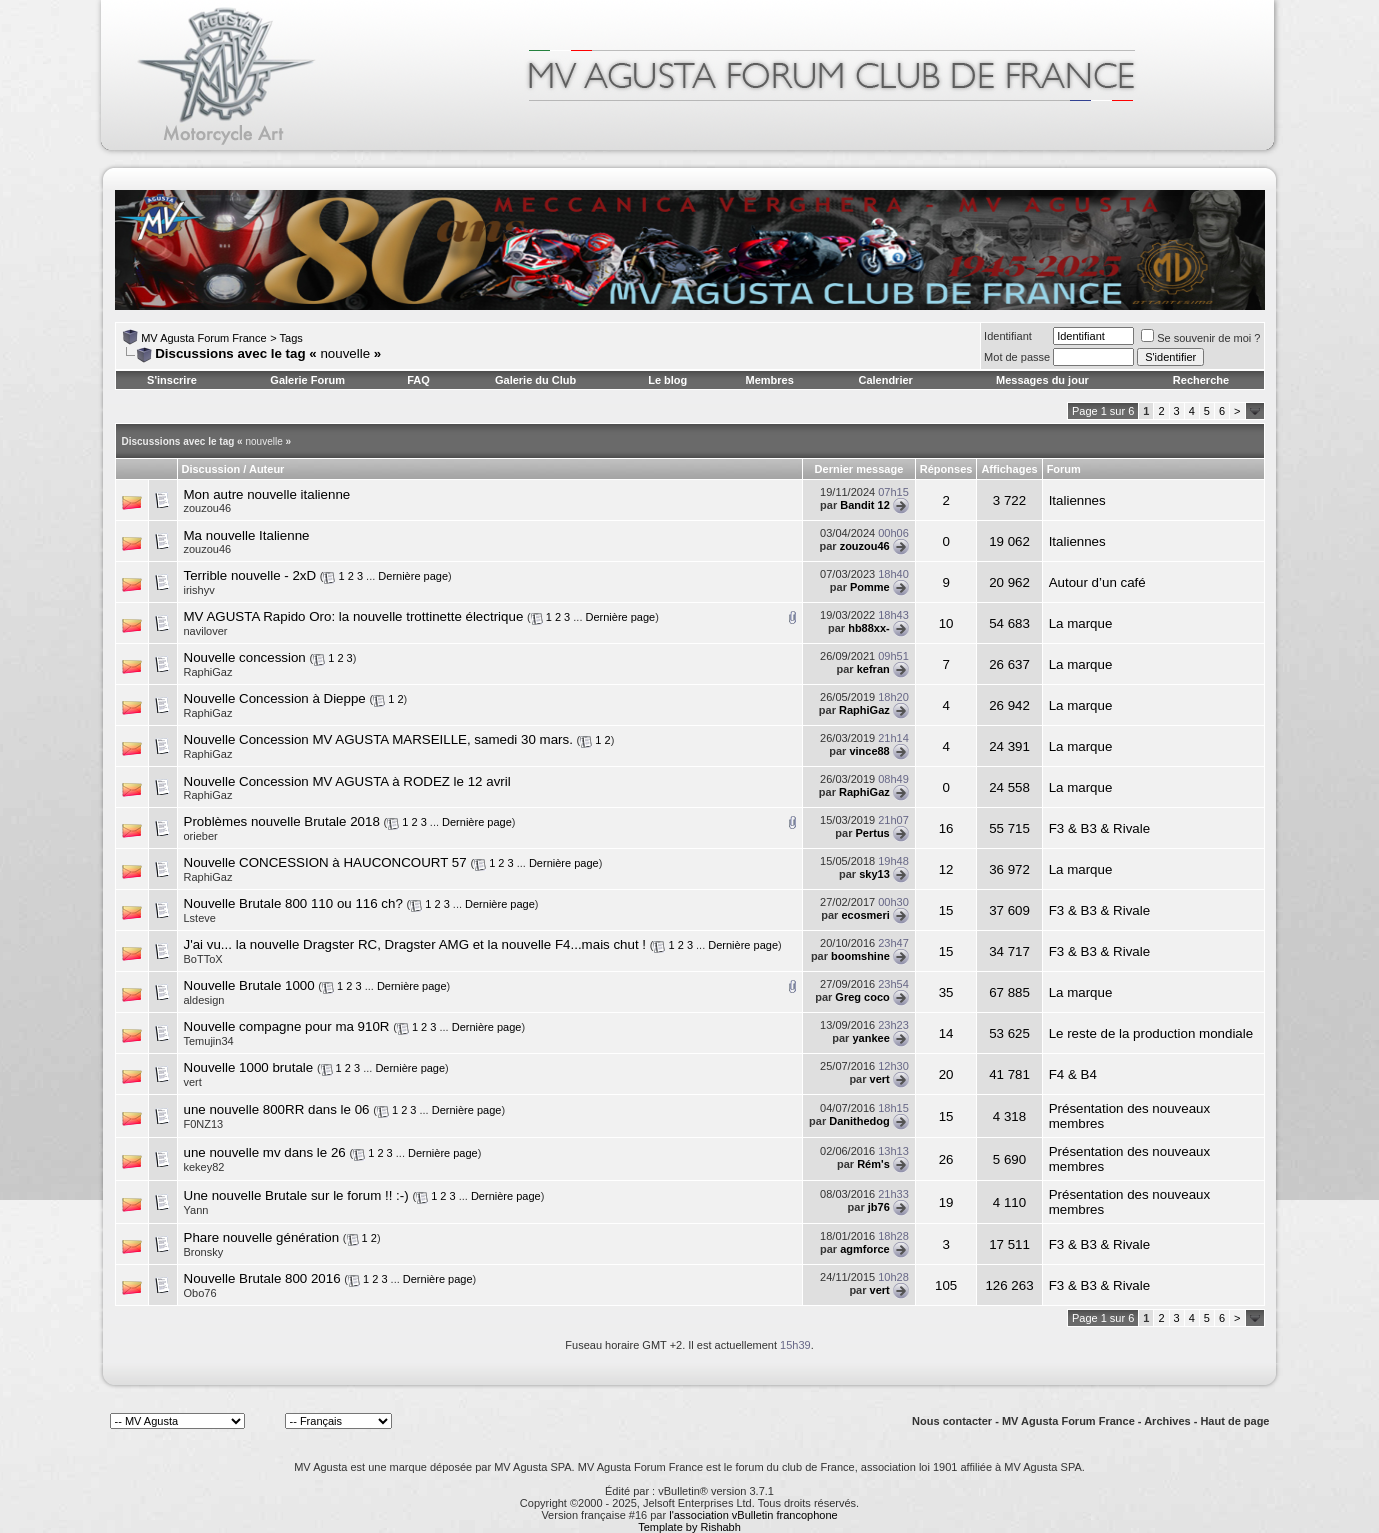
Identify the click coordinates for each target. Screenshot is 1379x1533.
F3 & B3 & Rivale (1099, 828)
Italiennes (1077, 500)
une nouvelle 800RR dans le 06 (277, 1109)
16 (946, 828)
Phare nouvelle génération (262, 1237)
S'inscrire (172, 380)
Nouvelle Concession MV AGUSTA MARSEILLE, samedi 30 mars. (378, 739)
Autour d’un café (1097, 582)
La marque (1081, 623)
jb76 (879, 1207)
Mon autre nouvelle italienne (267, 494)
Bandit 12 (865, 505)
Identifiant (1008, 336)
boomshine (860, 956)
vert (193, 1082)
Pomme (870, 587)
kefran (873, 669)
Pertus (873, 833)
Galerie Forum (307, 380)
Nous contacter (952, 1421)
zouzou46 (208, 508)
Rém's (873, 1164)
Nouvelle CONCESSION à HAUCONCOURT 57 (325, 862)
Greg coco (862, 997)
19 (946, 1202)
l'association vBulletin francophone (753, 1515)
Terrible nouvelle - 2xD (250, 575)
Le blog (667, 380)
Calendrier (885, 380)
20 (946, 1074)
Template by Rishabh (689, 1527)
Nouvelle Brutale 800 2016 (262, 1278)
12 (946, 869)
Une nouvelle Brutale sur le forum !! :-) (296, 1195)
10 (946, 623)
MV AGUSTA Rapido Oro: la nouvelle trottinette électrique (354, 616)
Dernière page (413, 576)
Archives (1167, 1421)
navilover (206, 631)
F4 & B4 (1073, 1074)
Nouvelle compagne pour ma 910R (287, 1026)
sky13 (874, 874)
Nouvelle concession (245, 657)
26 (946, 1159)
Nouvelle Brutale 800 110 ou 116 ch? (293, 903)
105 (946, 1285)
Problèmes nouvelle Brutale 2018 (282, 821)
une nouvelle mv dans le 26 (265, 1152)
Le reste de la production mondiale (1151, 1033)
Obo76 (200, 1293)
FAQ (418, 380)
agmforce (865, 1249)
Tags (291, 338)
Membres (770, 380)
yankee (870, 1038)
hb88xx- (869, 628)
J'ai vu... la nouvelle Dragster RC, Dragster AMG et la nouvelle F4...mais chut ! (415, 944)
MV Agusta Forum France (203, 338)
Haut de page (1234, 1421)
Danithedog (859, 1121)
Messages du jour (1042, 380)
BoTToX (203, 959)
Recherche (1201, 380)
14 (946, 1033)
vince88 (869, 751)
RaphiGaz (208, 672)
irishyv (199, 590)
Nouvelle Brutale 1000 (249, 985)
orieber (201, 836)
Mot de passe (1017, 357)
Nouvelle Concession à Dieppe (275, 698)
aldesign (204, 1000)
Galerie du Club (535, 380)
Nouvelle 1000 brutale (249, 1067)
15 (946, 910)
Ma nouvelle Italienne (247, 535)
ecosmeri (865, 915)
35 (946, 992)
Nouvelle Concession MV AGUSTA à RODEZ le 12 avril (347, 781)
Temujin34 (209, 1041)
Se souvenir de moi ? (1200, 338)
